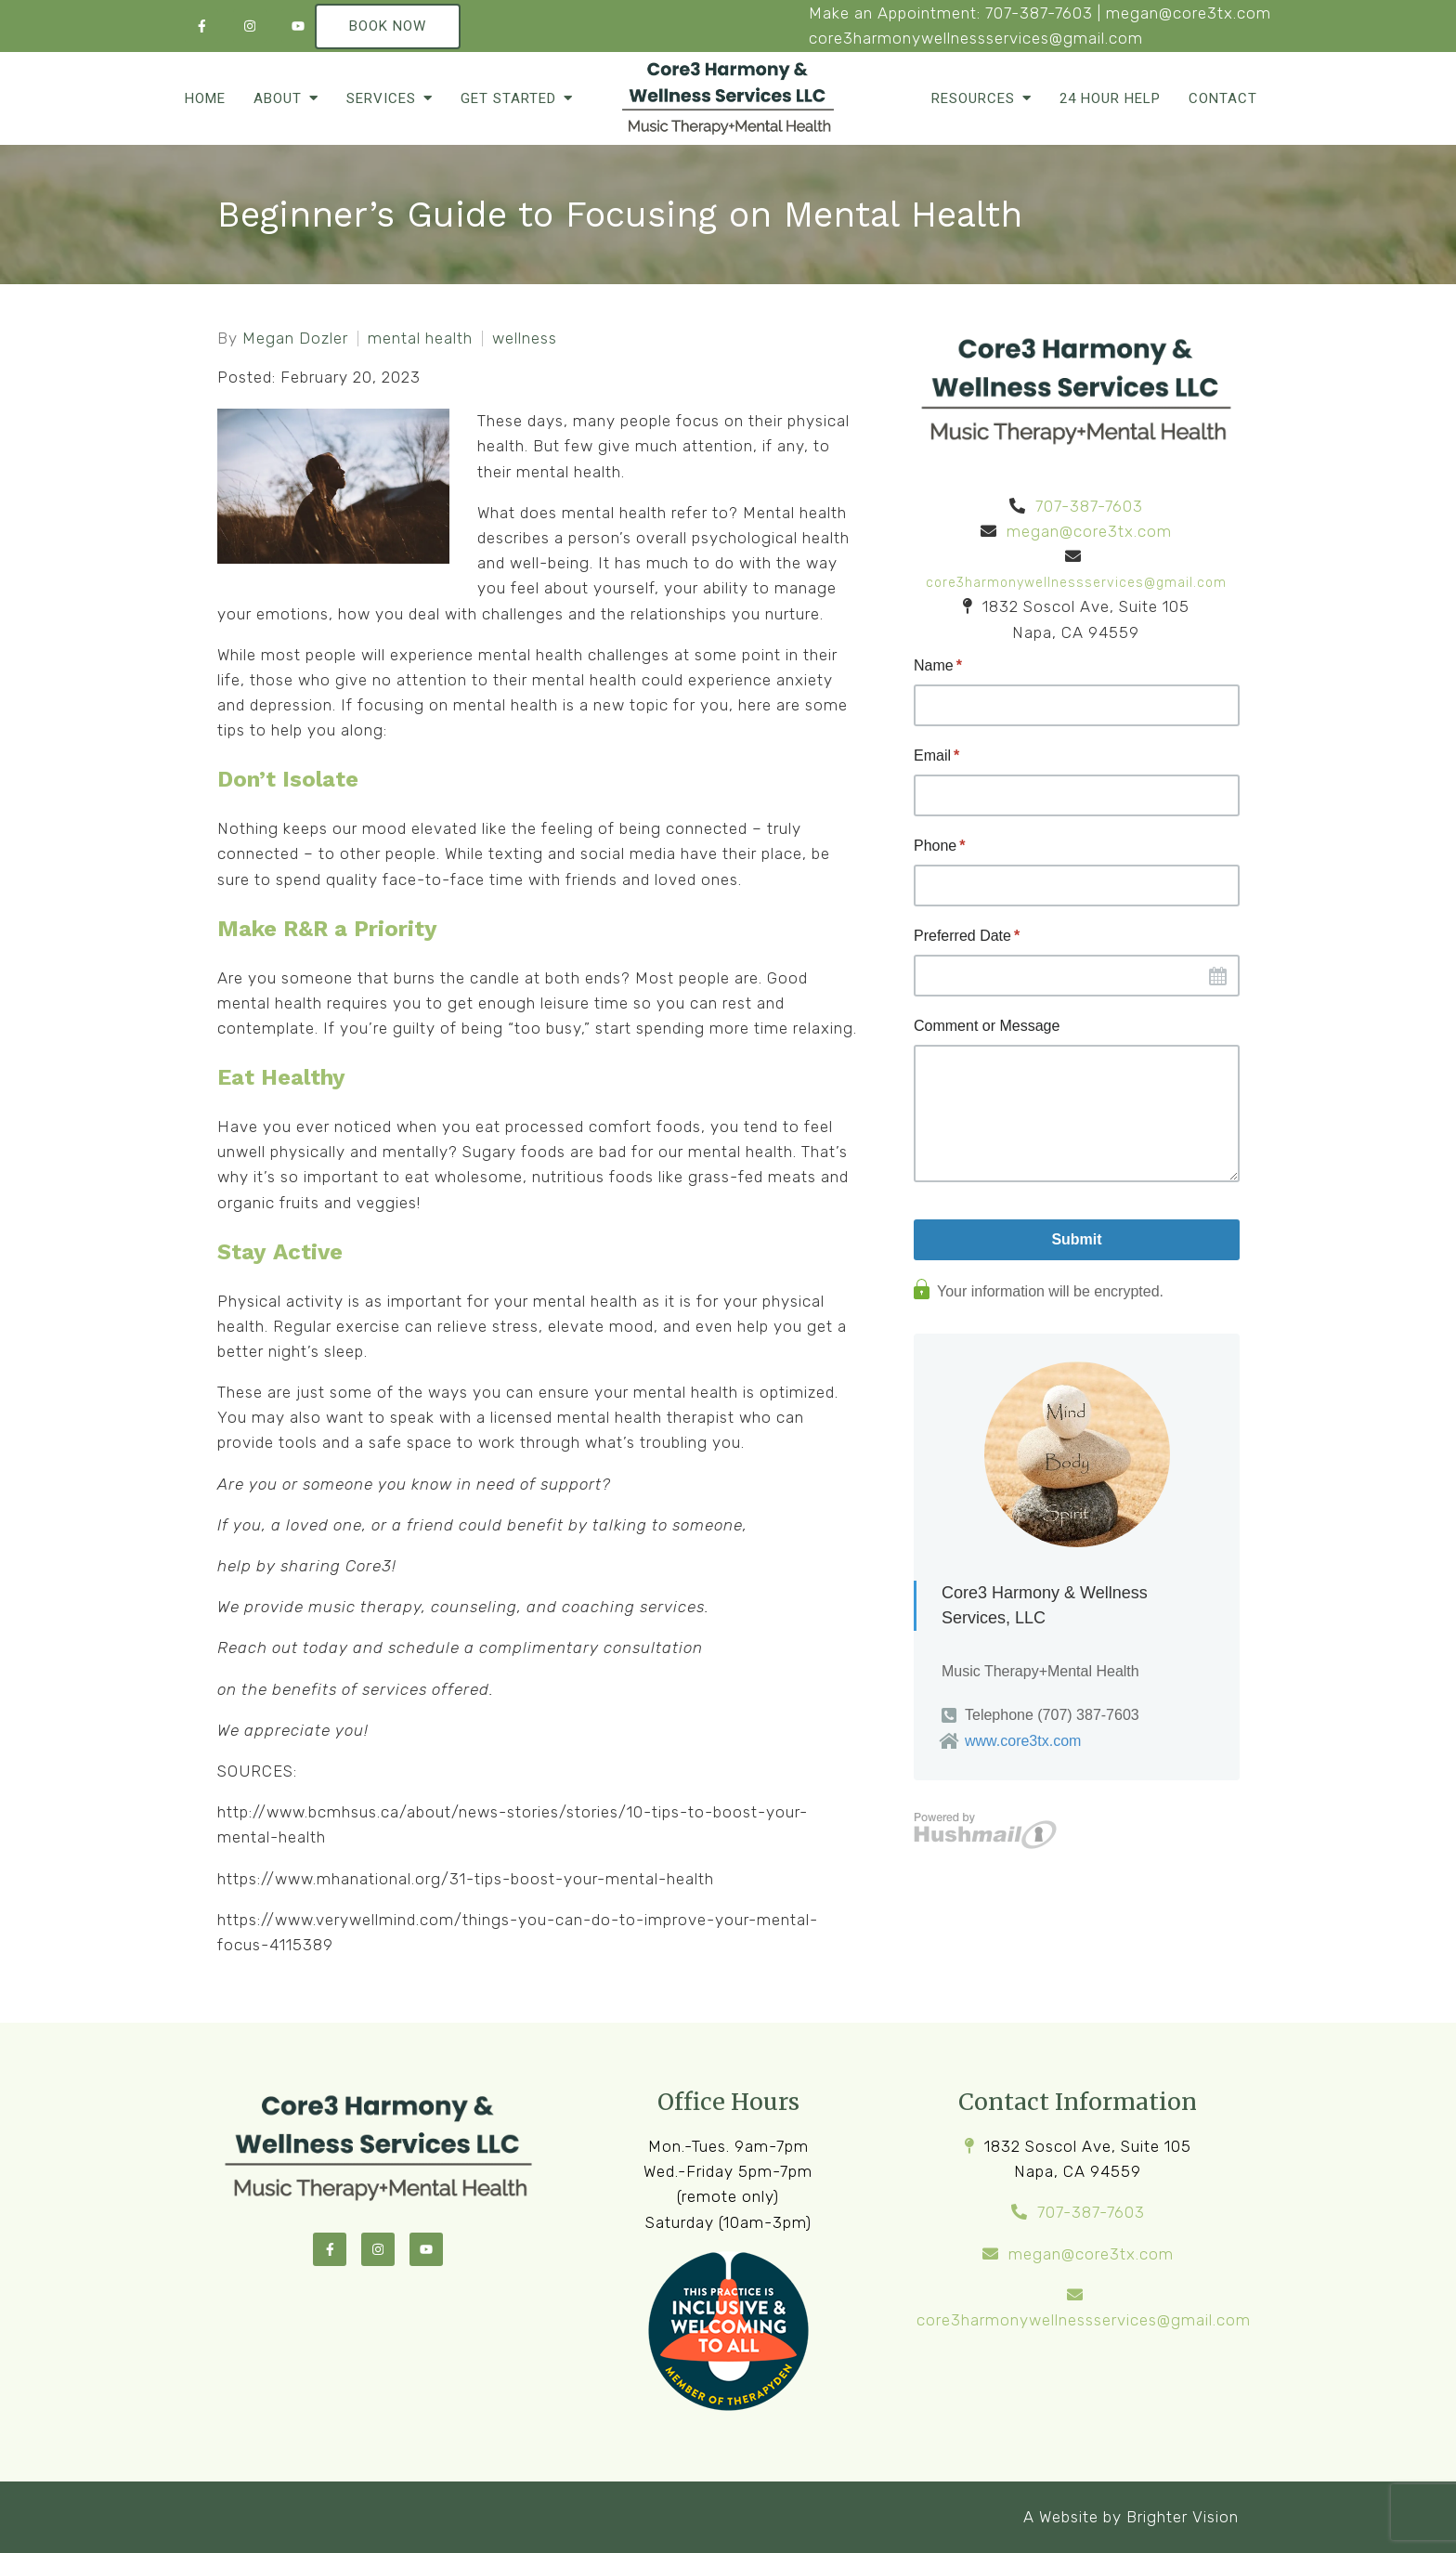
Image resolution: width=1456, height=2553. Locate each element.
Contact (1223, 98)
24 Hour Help (1110, 98)
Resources (973, 98)
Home (205, 98)
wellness (524, 338)
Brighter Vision (1182, 2516)
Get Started (508, 98)
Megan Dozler (295, 338)
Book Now (387, 26)
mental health (420, 338)
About (278, 98)
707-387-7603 (1039, 13)
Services (381, 98)
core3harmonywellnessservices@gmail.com (976, 38)
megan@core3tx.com (1188, 13)
